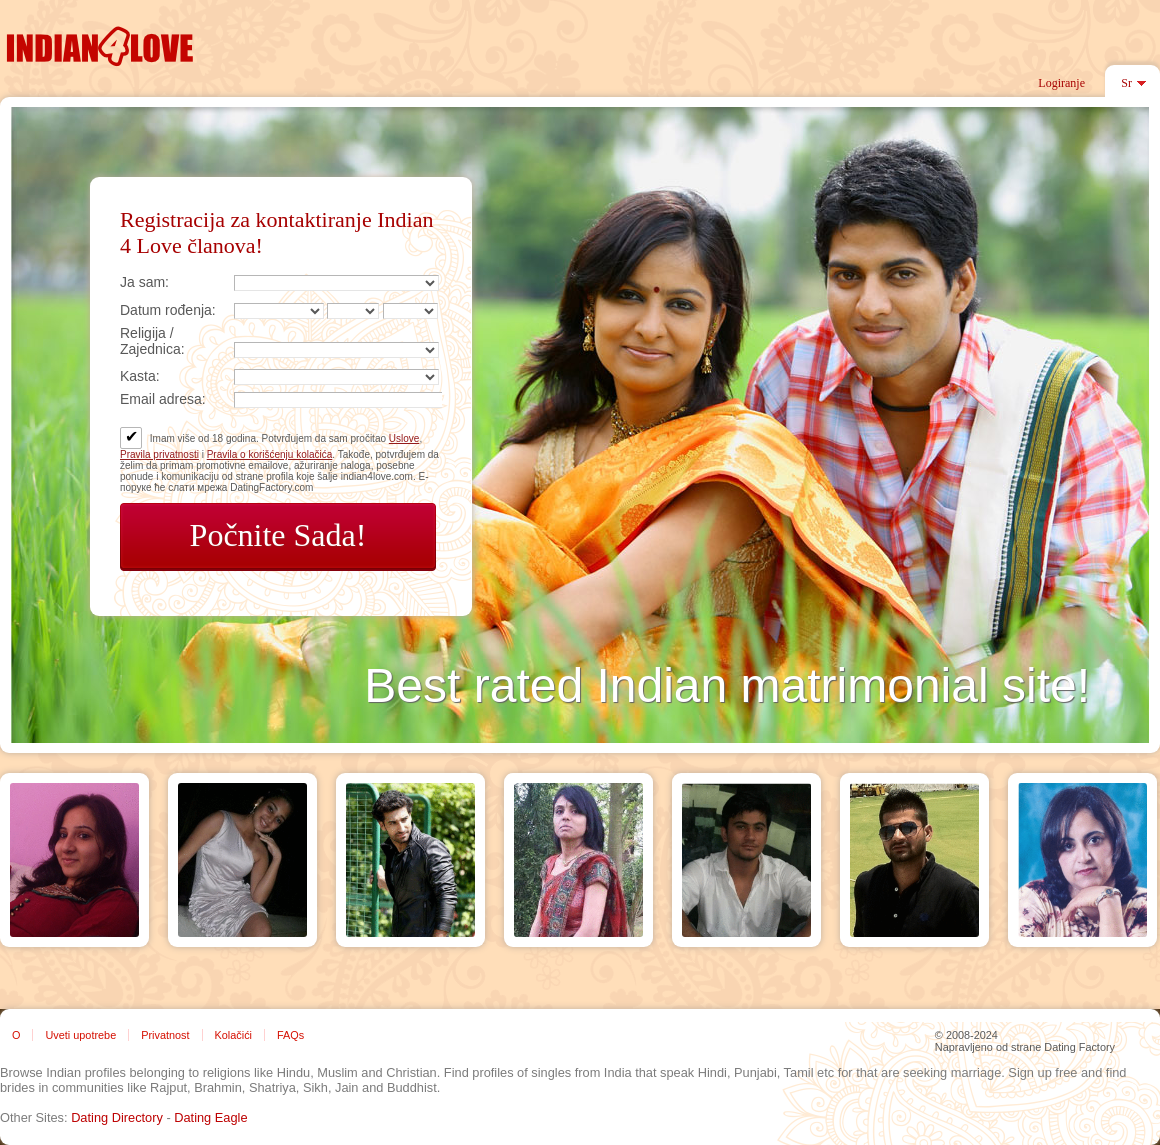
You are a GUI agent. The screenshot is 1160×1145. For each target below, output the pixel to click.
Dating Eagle (210, 1117)
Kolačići (233, 1035)
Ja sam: (144, 282)
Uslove (404, 438)
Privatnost (165, 1035)
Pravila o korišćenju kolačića (270, 454)
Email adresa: (163, 399)
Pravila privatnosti (159, 454)
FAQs (290, 1035)
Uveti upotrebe (80, 1035)
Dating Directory (117, 1117)
